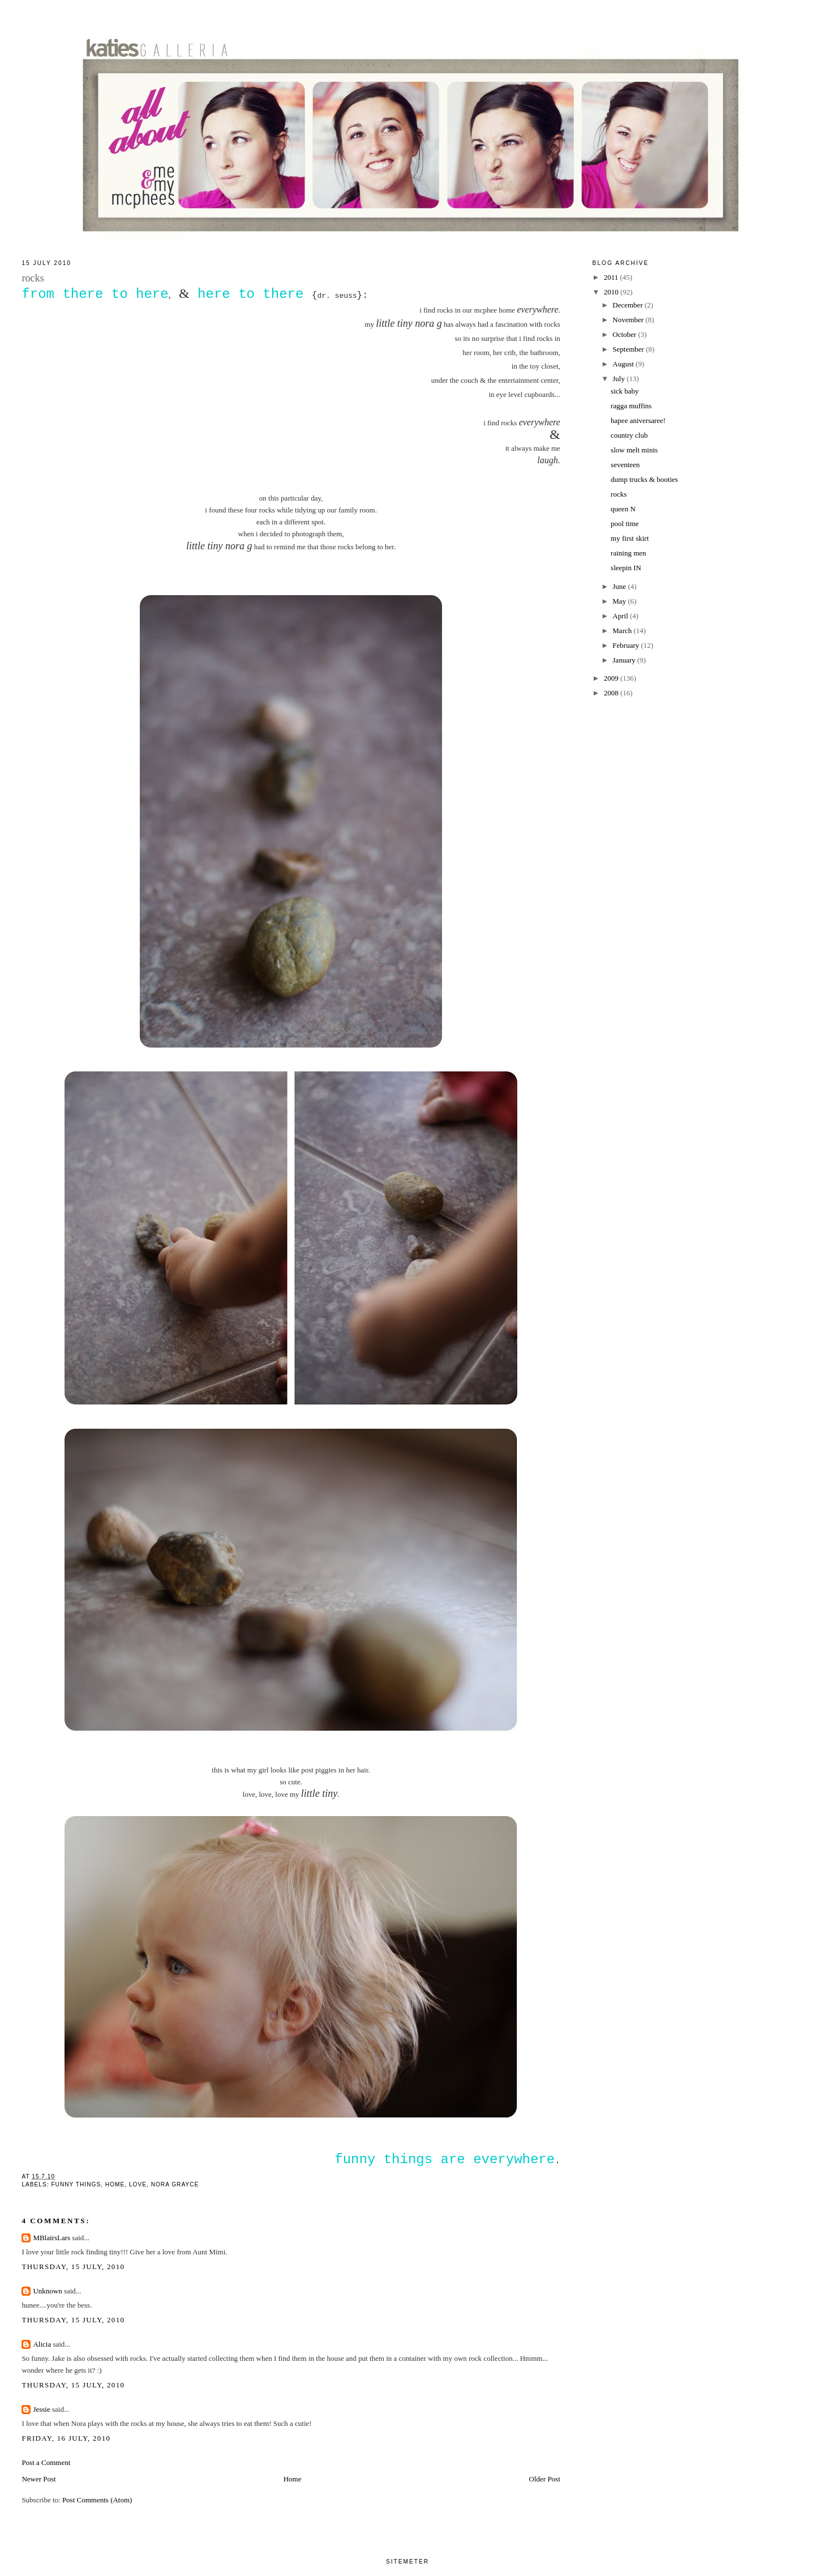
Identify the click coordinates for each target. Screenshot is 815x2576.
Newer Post (38, 2479)
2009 (612, 678)
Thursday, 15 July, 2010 (73, 2266)
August (624, 364)
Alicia (42, 2344)
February (626, 645)
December (628, 305)
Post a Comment (46, 2462)
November (628, 319)
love (138, 2184)
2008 (612, 693)
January (624, 660)
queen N (623, 509)
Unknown (47, 2291)
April (621, 616)
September (629, 349)
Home (293, 2479)
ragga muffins (631, 405)
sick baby (624, 391)
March (622, 630)
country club (629, 435)
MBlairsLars (51, 2237)
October (625, 334)
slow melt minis (634, 450)
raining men (628, 553)
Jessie (41, 2409)
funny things (76, 2184)
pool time (624, 523)
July (619, 378)
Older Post (544, 2479)
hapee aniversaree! (638, 420)
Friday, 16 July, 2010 (66, 2438)
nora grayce (175, 2184)
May (620, 601)
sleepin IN (626, 567)
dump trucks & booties (644, 479)
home (115, 2184)
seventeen (625, 464)
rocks (619, 494)
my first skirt (630, 538)
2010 (612, 292)
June (620, 586)
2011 (612, 277)
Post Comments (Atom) (97, 2500)
